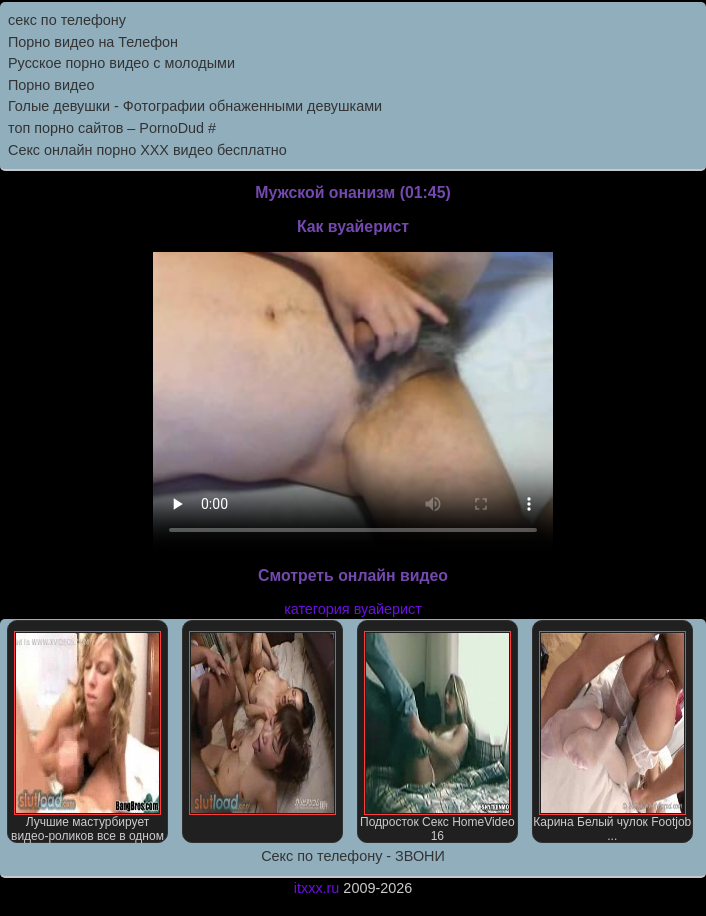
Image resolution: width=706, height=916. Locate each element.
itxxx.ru (317, 888)
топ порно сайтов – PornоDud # (112, 128)
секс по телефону (67, 20)
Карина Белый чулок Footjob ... (612, 737)
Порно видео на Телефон (93, 42)
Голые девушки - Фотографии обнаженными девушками (195, 106)
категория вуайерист (353, 609)
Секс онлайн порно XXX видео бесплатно (147, 150)
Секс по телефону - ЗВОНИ (353, 856)
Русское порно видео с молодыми (121, 63)
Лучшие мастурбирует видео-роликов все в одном (87, 737)
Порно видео (51, 85)
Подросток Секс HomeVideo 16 (437, 737)
